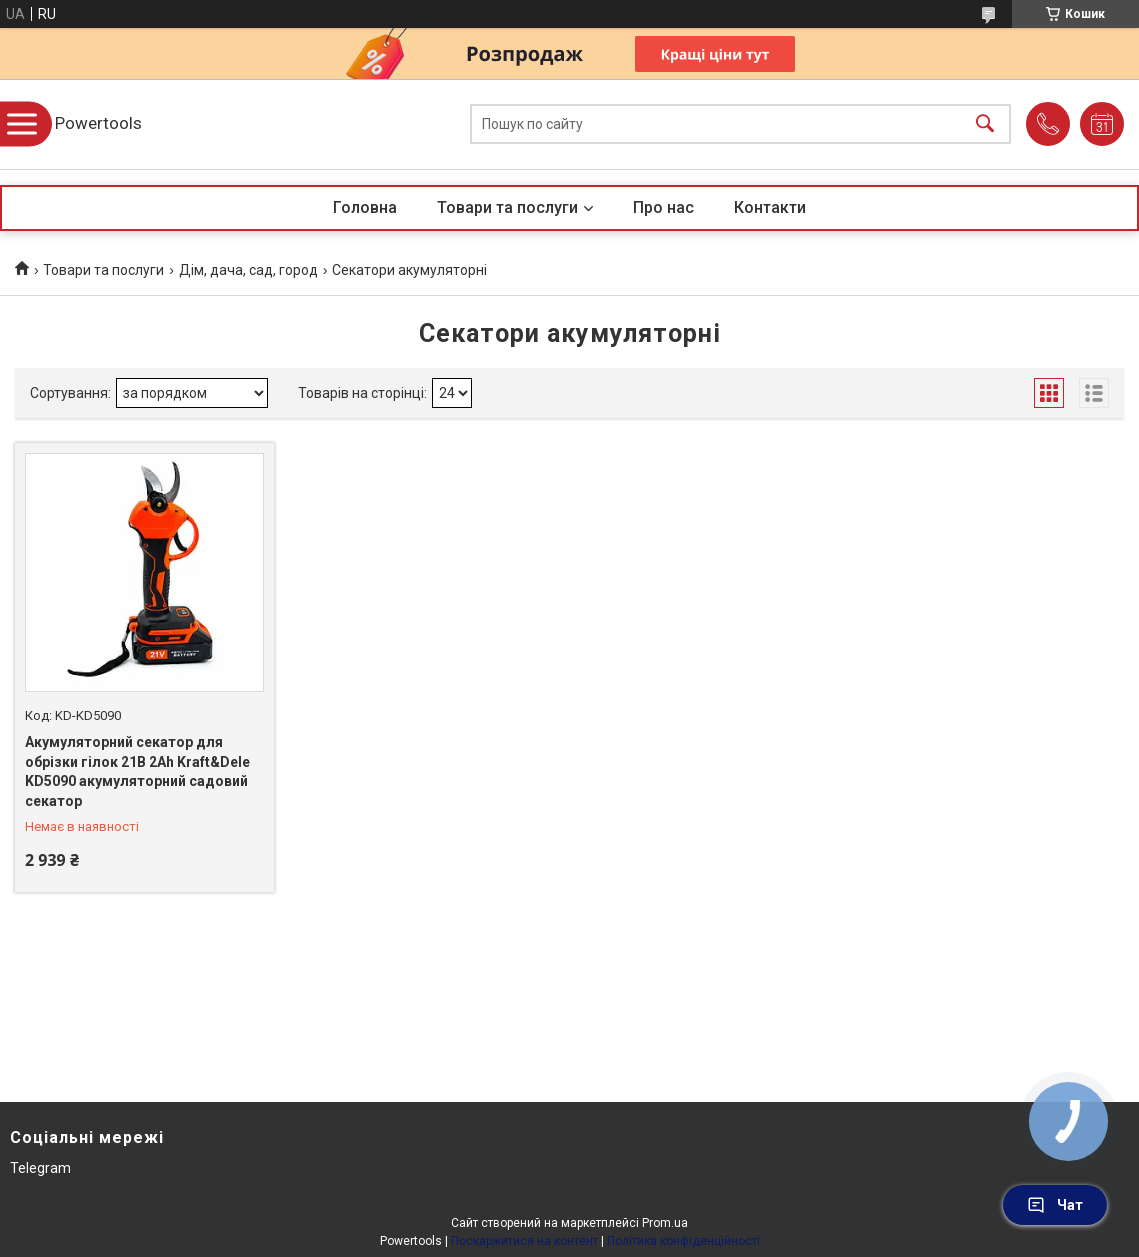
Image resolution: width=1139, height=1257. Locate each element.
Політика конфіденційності (683, 1241)
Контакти (770, 207)
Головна (365, 207)
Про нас (663, 207)
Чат (1055, 1205)
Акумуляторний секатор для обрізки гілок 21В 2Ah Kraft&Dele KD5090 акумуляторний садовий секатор (137, 771)
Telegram (40, 1168)
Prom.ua (665, 1223)
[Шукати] (985, 124)
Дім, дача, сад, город (248, 270)
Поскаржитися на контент (524, 1241)
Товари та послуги (507, 207)
